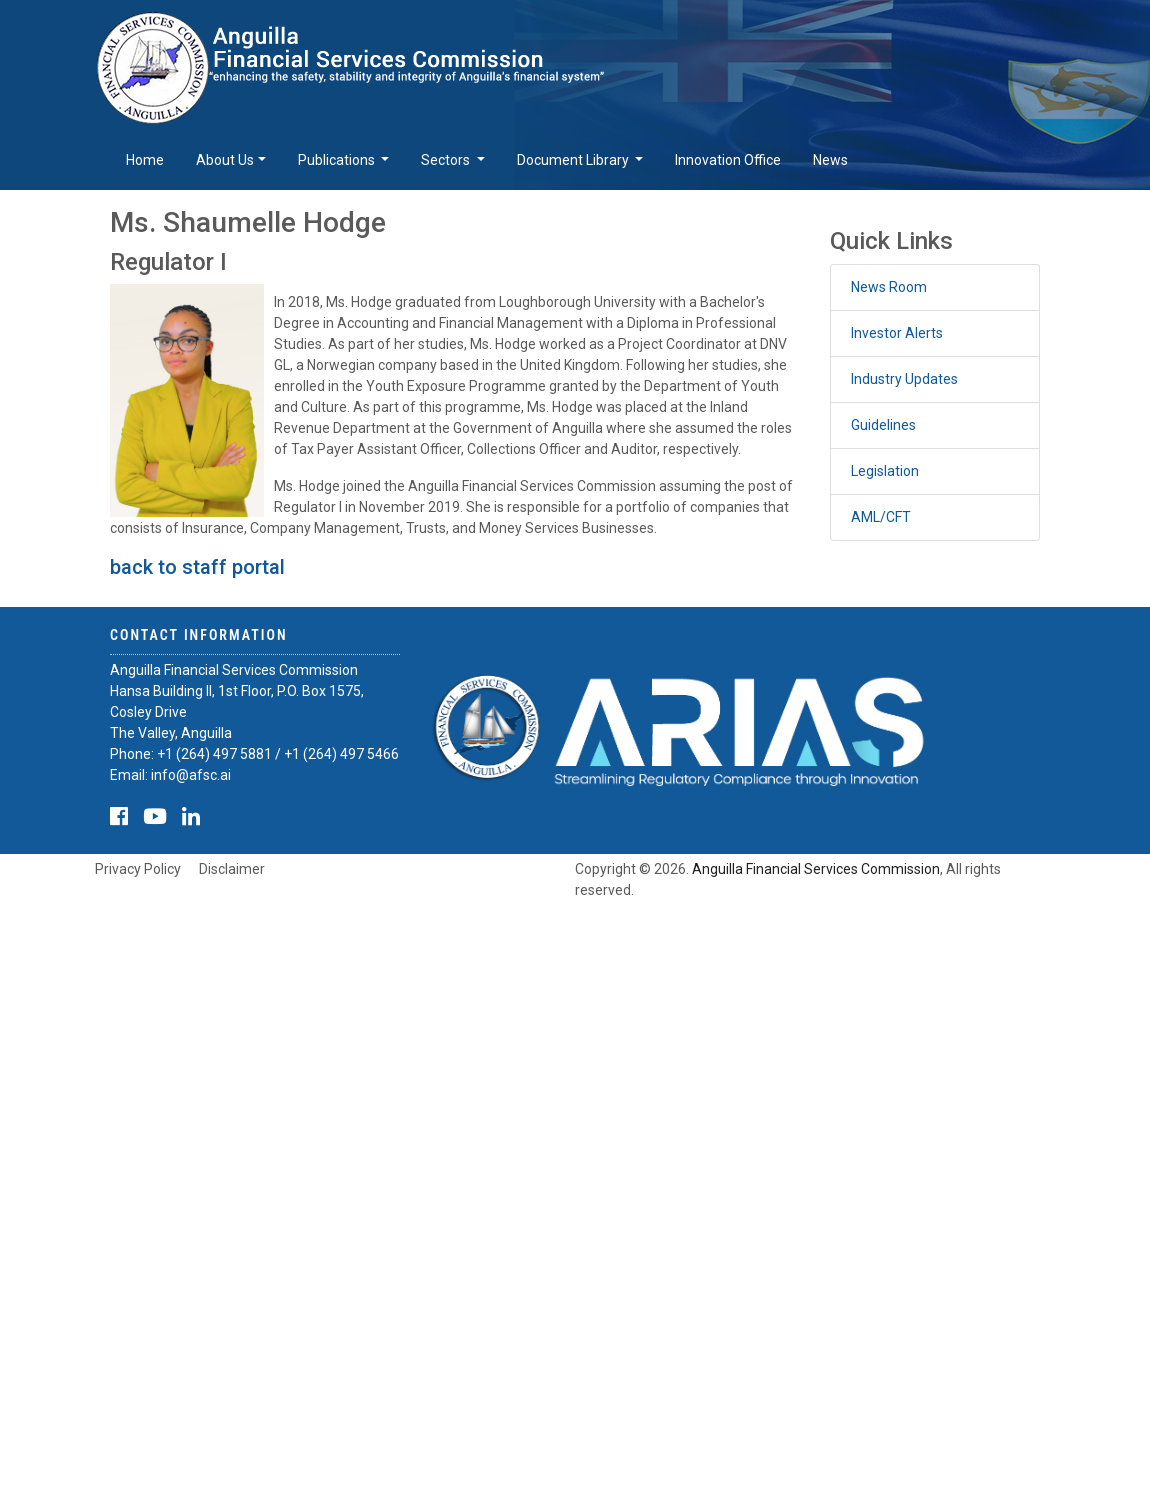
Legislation (885, 471)
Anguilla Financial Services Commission (816, 869)
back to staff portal (197, 567)
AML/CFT (881, 517)
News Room (889, 287)
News (830, 160)
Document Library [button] (574, 160)
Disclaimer (232, 869)
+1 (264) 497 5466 (341, 754)
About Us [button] (225, 160)
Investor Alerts (897, 333)
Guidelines (883, 425)
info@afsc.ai (191, 775)
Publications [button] (338, 160)
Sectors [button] (447, 160)
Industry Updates (904, 379)
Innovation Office (728, 160)
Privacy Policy (138, 869)
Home (145, 160)
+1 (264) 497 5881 (214, 754)
